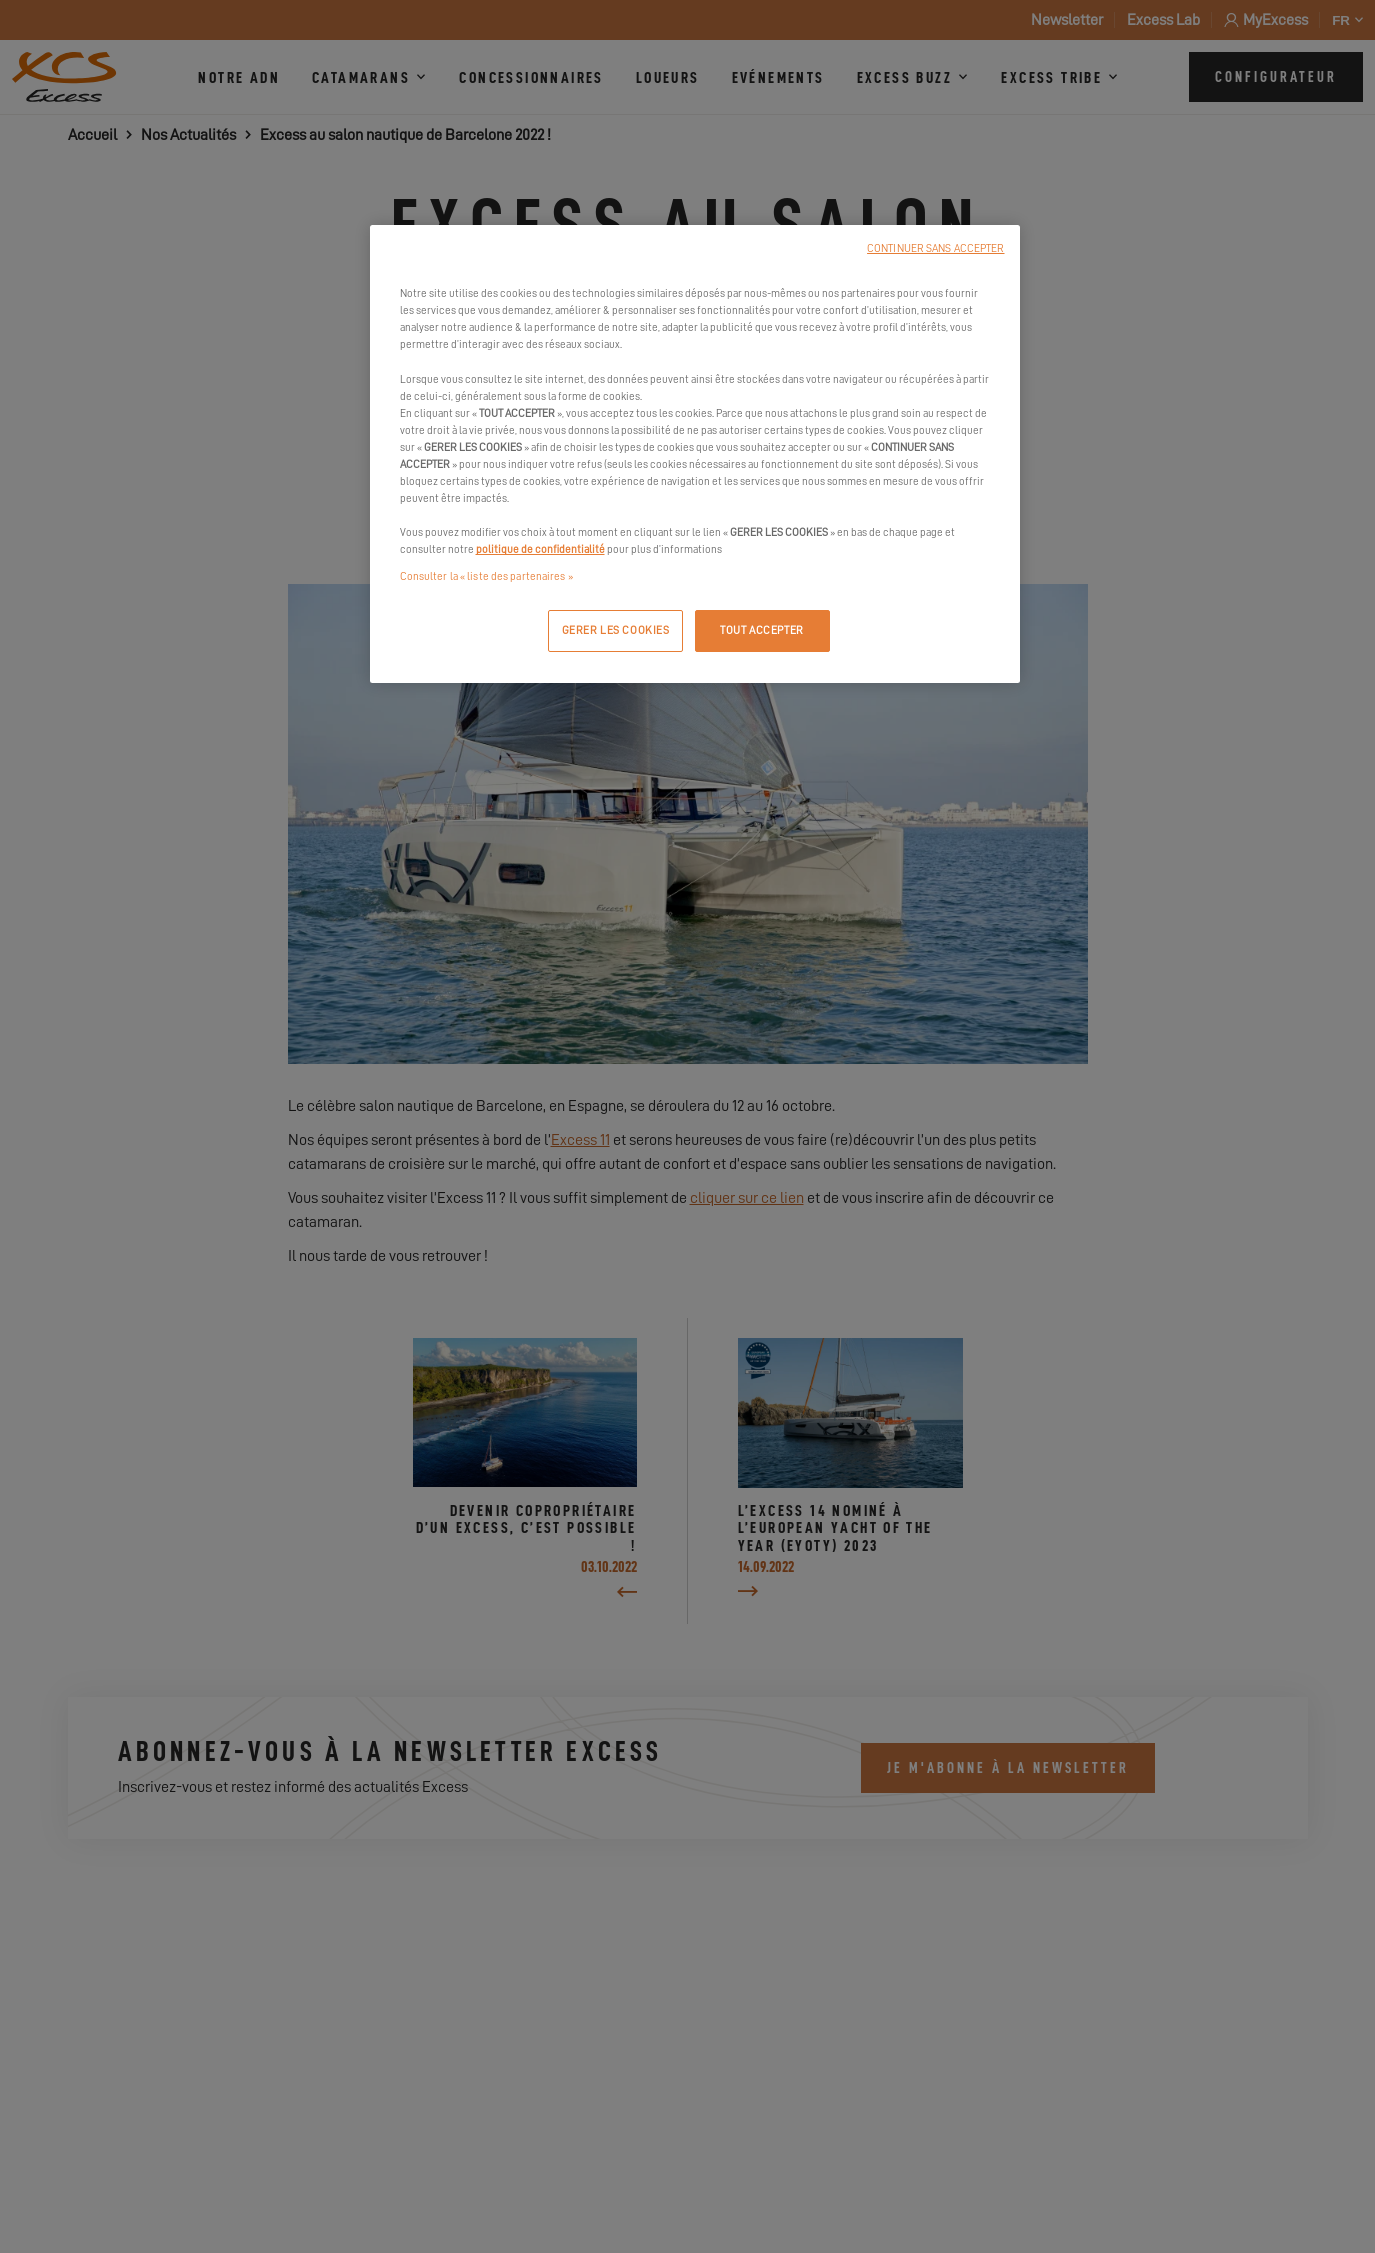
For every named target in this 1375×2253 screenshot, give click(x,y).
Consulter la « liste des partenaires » (486, 576)
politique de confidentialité (540, 549)
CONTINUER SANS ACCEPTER (935, 248)
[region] (695, 454)
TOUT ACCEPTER (761, 630)
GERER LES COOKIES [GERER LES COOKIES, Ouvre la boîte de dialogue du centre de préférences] (616, 630)
